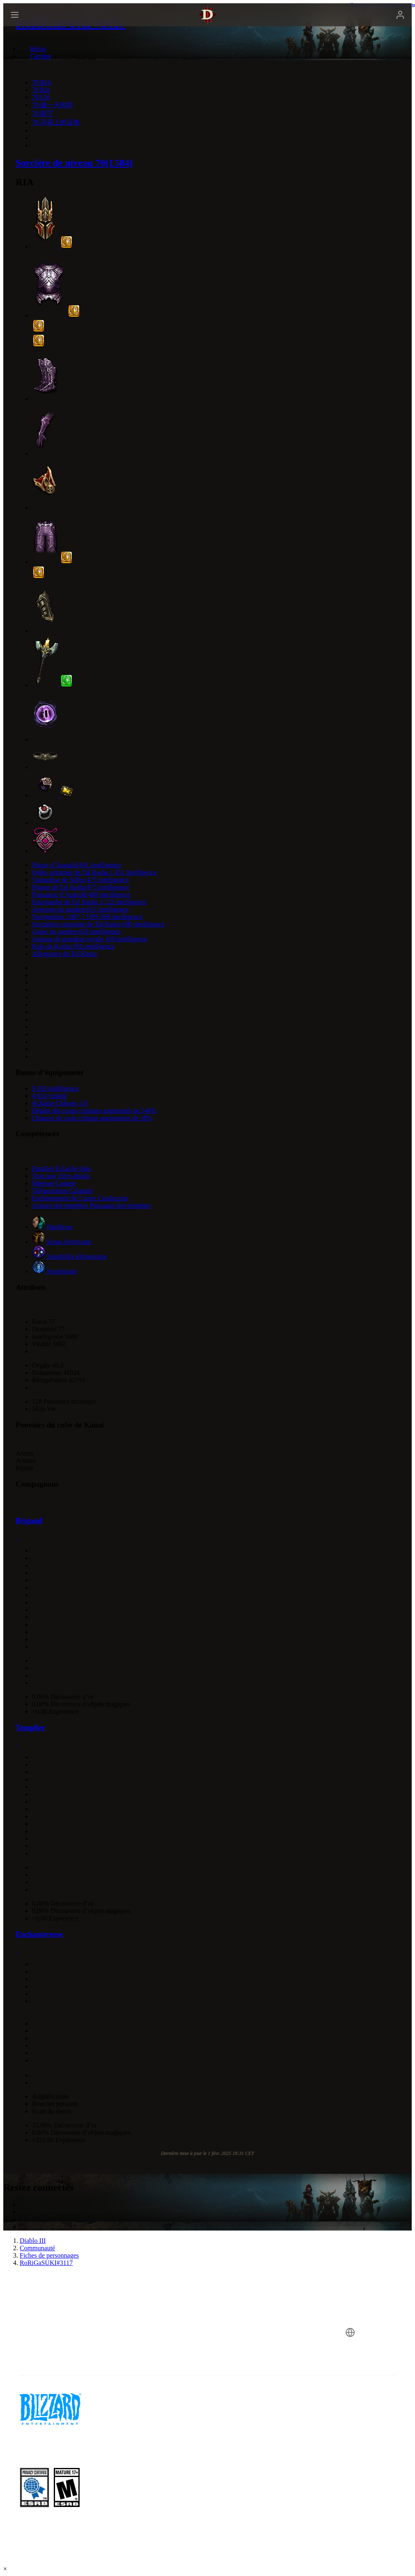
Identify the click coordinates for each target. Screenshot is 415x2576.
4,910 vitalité (49, 1095)
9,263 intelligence (55, 1088)
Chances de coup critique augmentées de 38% (92, 1117)
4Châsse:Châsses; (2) (60, 1103)
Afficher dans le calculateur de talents (381, 4)
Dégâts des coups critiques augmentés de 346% (94, 1110)
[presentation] (34, 24)
